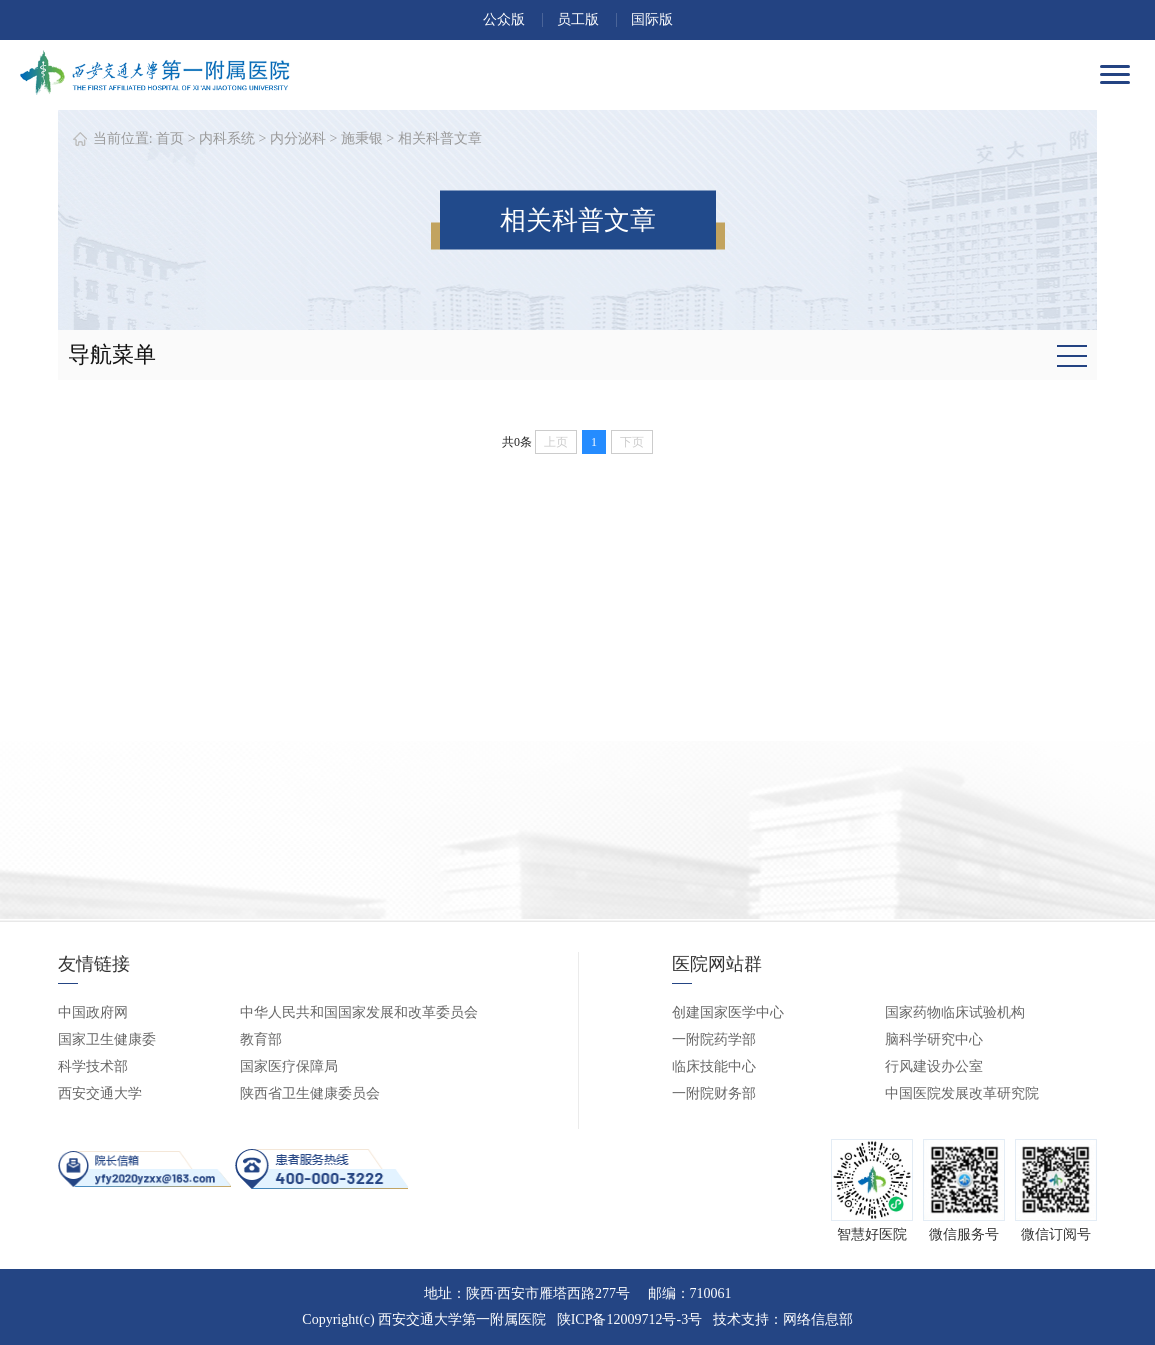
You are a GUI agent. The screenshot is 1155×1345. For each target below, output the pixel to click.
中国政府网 (93, 1012)
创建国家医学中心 (728, 1012)
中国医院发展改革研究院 (962, 1093)
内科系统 (227, 138)
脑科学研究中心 (934, 1039)
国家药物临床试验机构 (955, 1012)
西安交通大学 (100, 1093)
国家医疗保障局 (289, 1066)
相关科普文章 (440, 138)
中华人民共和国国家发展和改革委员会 (359, 1012)
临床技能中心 (714, 1066)
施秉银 (362, 138)
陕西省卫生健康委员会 (310, 1093)
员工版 (578, 19)
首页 (170, 138)
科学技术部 (93, 1066)
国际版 (652, 19)
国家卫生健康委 (107, 1039)
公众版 (504, 19)
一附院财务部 (714, 1093)
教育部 (261, 1039)
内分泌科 (298, 138)
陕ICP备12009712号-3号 (629, 1319)
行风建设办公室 (934, 1066)
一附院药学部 (714, 1039)
